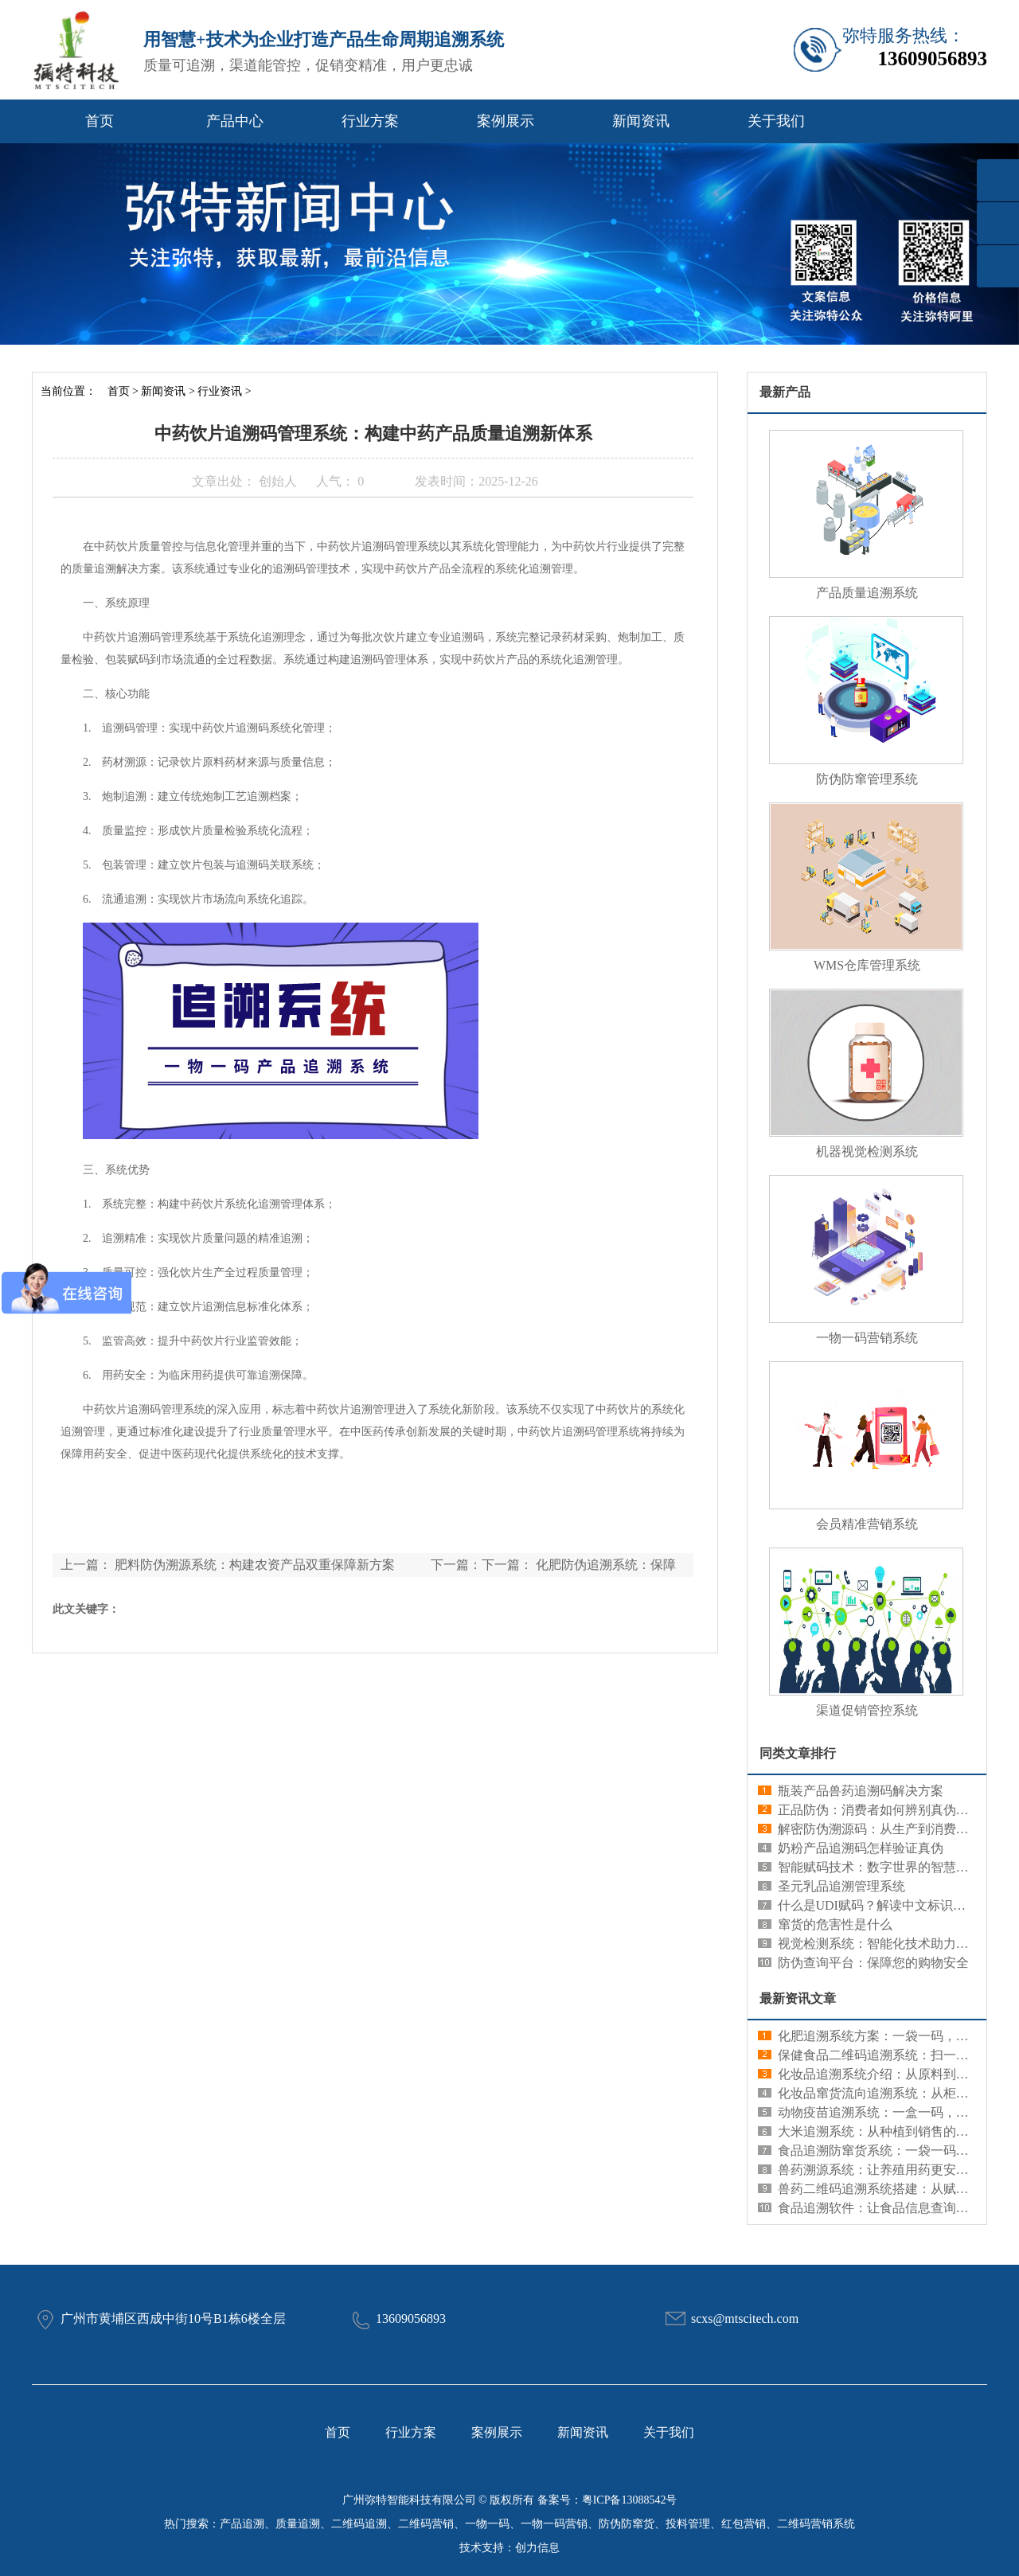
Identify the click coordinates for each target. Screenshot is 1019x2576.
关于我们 (776, 121)
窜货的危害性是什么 (835, 1924)
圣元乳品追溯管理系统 (841, 1886)
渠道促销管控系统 (867, 1710)
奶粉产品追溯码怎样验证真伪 (860, 1848)
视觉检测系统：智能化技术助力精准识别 (892, 1943)
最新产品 (784, 392)
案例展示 (505, 121)
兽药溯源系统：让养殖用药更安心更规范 (892, 2169)
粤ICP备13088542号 (629, 2500)
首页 (99, 121)
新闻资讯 (641, 121)
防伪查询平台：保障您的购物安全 (873, 1962)
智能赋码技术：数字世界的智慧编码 (880, 1867)
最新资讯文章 (797, 1998)
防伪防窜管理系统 (867, 779)
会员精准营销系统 (867, 1524)
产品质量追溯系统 (867, 592)
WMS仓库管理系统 (867, 965)
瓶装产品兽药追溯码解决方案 (860, 1790)
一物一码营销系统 (867, 1338)
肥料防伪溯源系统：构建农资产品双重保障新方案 (255, 1564)
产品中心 (235, 121)
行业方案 (370, 121)
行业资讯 (219, 391)
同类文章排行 (797, 1753)
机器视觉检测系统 (867, 1151)
